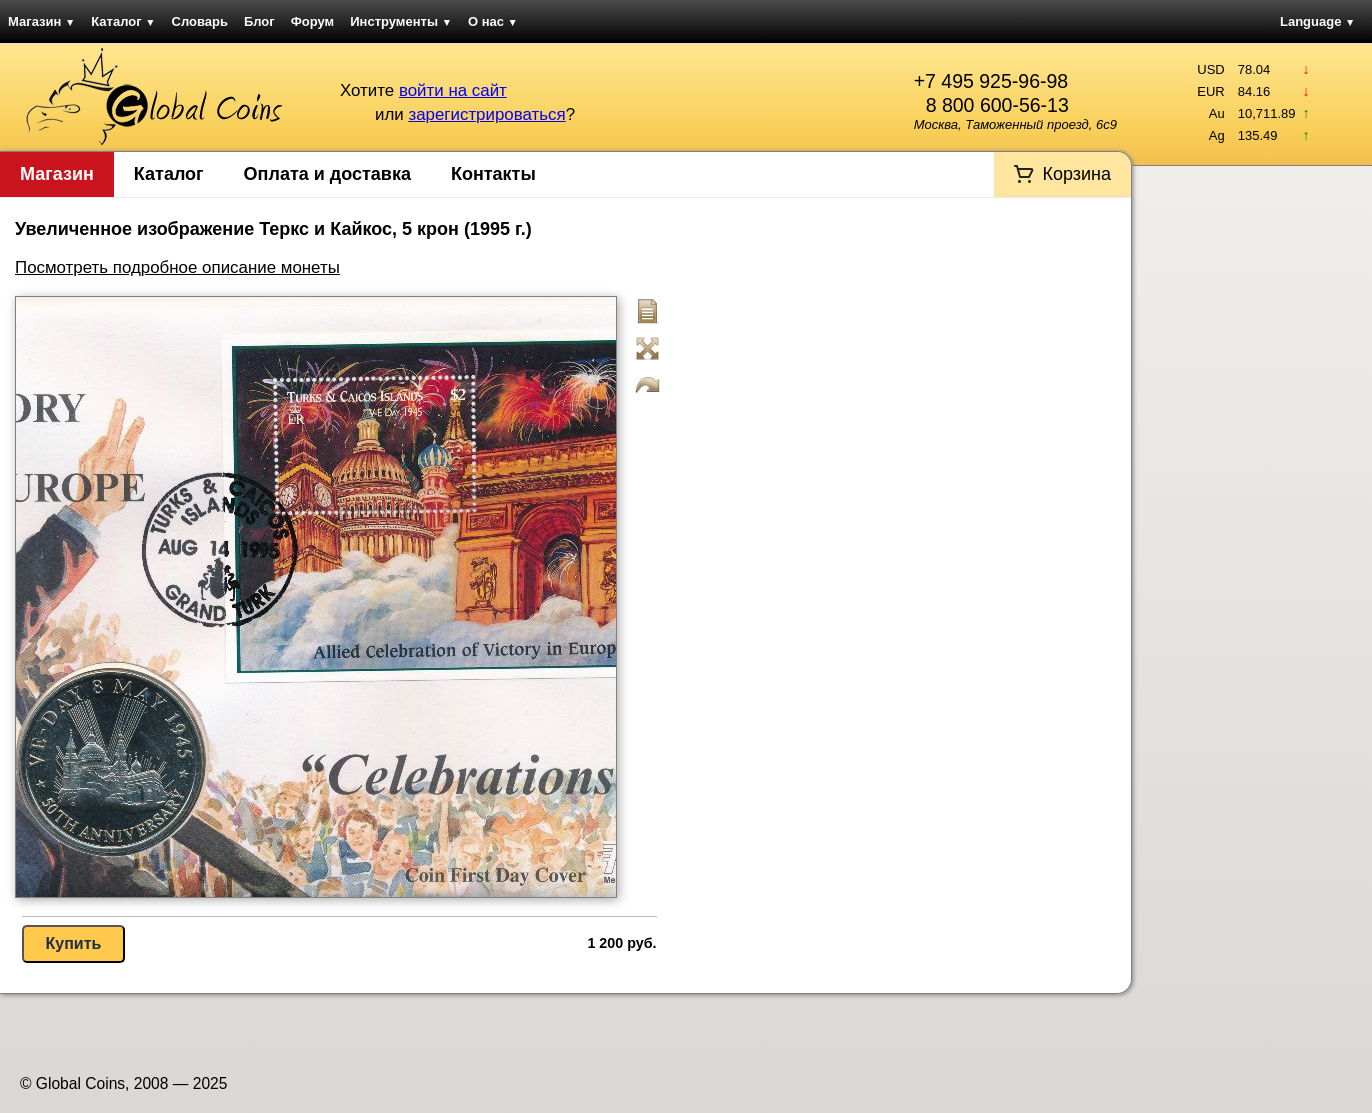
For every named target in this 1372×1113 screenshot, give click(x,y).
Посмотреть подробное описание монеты (177, 267)
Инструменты (401, 21)
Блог (259, 21)
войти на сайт (453, 90)
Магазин (41, 21)
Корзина (1076, 174)
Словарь (200, 21)
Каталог (123, 21)
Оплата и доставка (327, 174)
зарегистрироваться (486, 114)
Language (1317, 21)
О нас (493, 21)
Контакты (493, 174)
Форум (312, 21)
